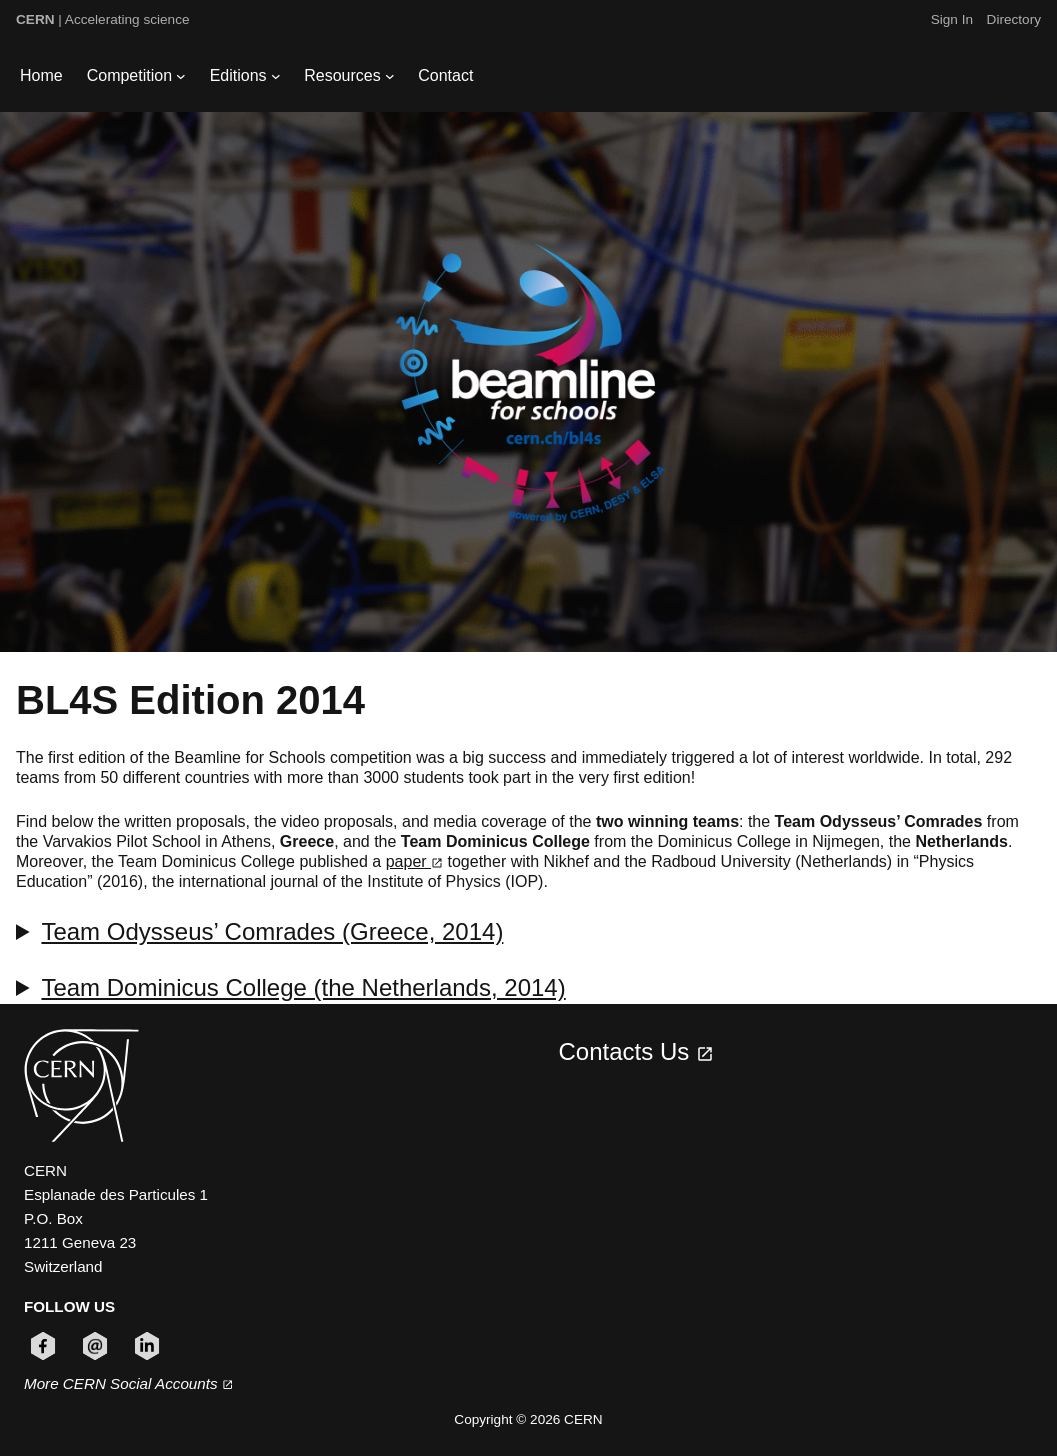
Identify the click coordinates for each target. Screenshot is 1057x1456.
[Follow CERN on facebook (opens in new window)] (43, 1346)
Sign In (952, 19)
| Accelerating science (103, 19)
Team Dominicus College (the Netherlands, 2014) (303, 987)
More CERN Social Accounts (128, 1383)
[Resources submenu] (390, 76)
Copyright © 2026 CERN (528, 1419)
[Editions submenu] (276, 76)
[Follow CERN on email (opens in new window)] (95, 1346)
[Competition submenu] (181, 76)
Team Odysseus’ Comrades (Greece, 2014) (272, 931)
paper (414, 861)
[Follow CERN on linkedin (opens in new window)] (147, 1346)
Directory (1014, 19)
